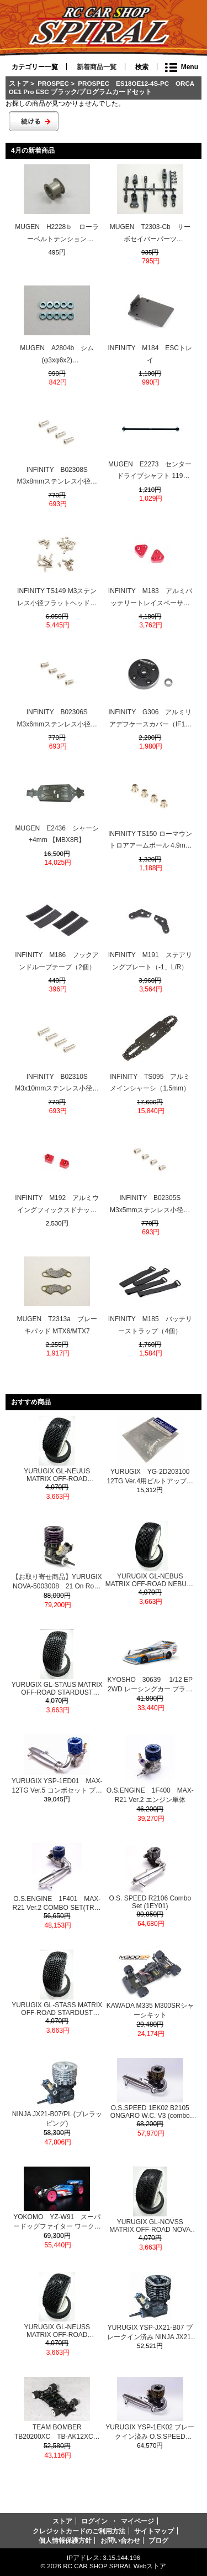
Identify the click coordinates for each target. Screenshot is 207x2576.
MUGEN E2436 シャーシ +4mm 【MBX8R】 (57, 834)
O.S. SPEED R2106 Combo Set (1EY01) (150, 1902)
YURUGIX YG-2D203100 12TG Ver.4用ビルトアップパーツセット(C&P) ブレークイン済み (151, 1477)
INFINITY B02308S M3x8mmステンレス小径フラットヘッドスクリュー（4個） (57, 477)
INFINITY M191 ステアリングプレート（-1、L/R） (150, 961)
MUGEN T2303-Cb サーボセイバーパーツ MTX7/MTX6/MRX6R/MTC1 (150, 234)
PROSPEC (53, 83)
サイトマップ (154, 2531)
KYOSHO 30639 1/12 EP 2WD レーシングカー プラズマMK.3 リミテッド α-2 (150, 1685)
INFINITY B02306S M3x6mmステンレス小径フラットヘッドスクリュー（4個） (57, 719)
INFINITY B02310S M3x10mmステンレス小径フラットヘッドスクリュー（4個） (57, 1084)
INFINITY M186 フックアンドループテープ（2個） (57, 961)
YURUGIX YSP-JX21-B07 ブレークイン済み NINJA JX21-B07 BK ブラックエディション (150, 2333)
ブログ (158, 2540)
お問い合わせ (120, 2540)
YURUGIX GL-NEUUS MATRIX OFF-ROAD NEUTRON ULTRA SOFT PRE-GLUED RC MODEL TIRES (57, 1475)
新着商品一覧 (96, 67)
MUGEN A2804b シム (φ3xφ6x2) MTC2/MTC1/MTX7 (57, 355)
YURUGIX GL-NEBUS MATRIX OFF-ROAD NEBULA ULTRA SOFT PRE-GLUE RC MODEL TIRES (150, 1580)
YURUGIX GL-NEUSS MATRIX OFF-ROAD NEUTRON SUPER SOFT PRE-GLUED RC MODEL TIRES (57, 2331)
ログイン (94, 2521)
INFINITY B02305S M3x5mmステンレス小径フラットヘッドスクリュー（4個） (150, 1205)
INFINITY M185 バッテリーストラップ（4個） (150, 1325)
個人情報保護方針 (65, 2540)
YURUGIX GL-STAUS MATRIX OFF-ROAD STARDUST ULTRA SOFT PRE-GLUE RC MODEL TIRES (57, 1688)
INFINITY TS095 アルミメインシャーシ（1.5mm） (150, 1083)
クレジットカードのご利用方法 (79, 2531)
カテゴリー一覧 (35, 67)
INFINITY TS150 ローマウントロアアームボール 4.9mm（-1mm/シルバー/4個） (150, 841)
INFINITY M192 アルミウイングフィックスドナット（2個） (57, 1205)
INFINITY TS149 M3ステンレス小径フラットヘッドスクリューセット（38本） (57, 598)
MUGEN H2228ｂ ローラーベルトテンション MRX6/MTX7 (57, 234)
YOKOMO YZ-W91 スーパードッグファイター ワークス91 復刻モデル (57, 2222)
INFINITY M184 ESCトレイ (150, 354)
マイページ (137, 2521)
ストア (19, 83)
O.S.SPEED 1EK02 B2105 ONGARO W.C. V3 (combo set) (150, 2112)
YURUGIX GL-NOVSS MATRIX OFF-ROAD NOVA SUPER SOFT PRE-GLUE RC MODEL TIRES (150, 2226)
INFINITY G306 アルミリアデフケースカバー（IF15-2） (150, 719)
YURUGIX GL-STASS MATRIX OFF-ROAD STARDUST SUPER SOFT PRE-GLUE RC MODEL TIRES (57, 2009)
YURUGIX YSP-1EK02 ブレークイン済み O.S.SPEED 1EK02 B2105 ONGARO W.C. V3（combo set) (149, 2432)
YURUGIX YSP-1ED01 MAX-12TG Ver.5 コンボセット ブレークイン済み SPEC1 (57, 1786)
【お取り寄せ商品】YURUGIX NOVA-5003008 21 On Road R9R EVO (57, 1582)
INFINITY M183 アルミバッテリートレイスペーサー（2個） (150, 598)
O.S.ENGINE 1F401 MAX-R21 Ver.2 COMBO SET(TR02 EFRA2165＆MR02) (57, 1903)
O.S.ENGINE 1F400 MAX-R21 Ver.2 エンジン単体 (150, 1795)
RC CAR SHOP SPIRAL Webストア (114, 2565)
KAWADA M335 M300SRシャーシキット (150, 2010)
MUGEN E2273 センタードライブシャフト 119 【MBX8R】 (150, 471)
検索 (141, 67)
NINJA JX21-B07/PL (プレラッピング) (57, 2118)
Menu (189, 67)
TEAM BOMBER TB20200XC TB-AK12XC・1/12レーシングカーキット (57, 2432)
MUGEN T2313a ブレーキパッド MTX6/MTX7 (57, 1325)
